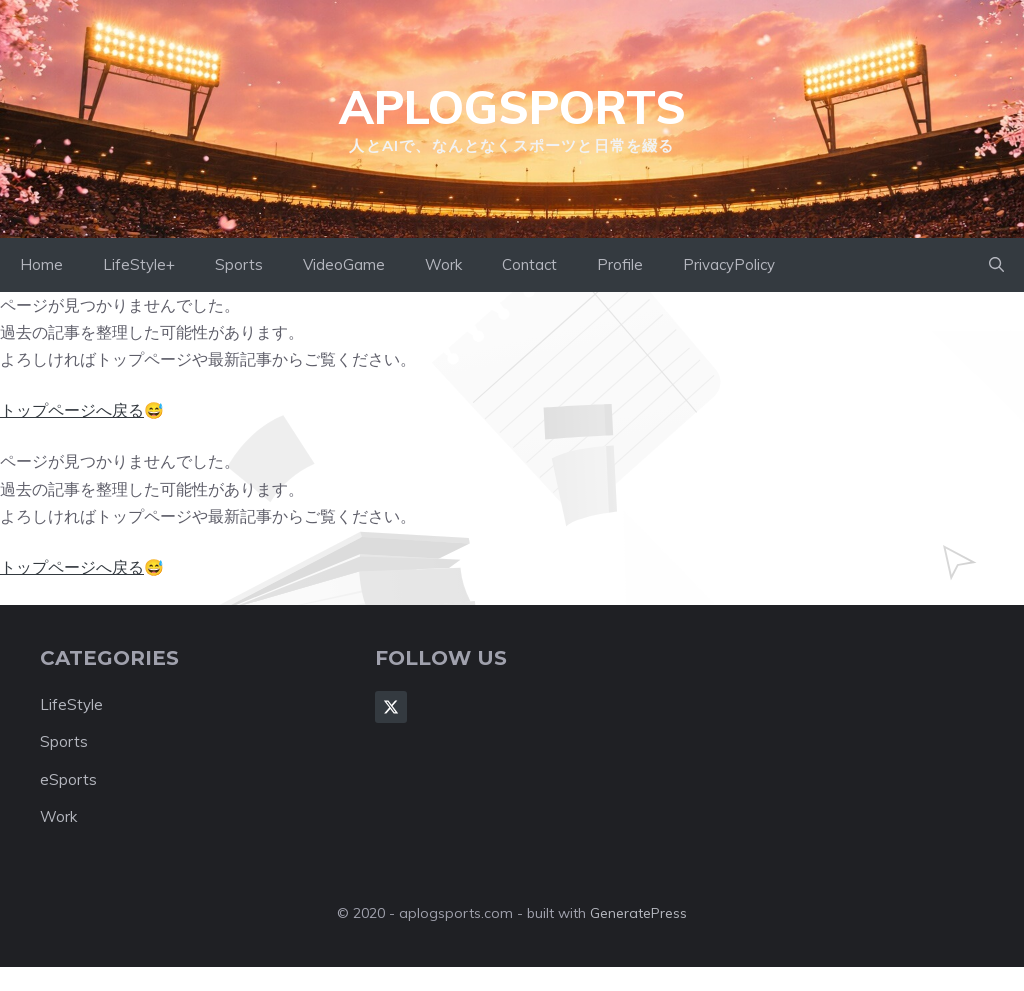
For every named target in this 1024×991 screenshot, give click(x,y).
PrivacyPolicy (729, 264)
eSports (68, 779)
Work (443, 264)
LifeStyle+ (139, 264)
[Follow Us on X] (391, 707)
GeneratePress (638, 913)
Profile (620, 264)
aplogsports (512, 107)
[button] (996, 265)
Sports (239, 264)
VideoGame (344, 264)
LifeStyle (71, 704)
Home (41, 264)
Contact (529, 264)
